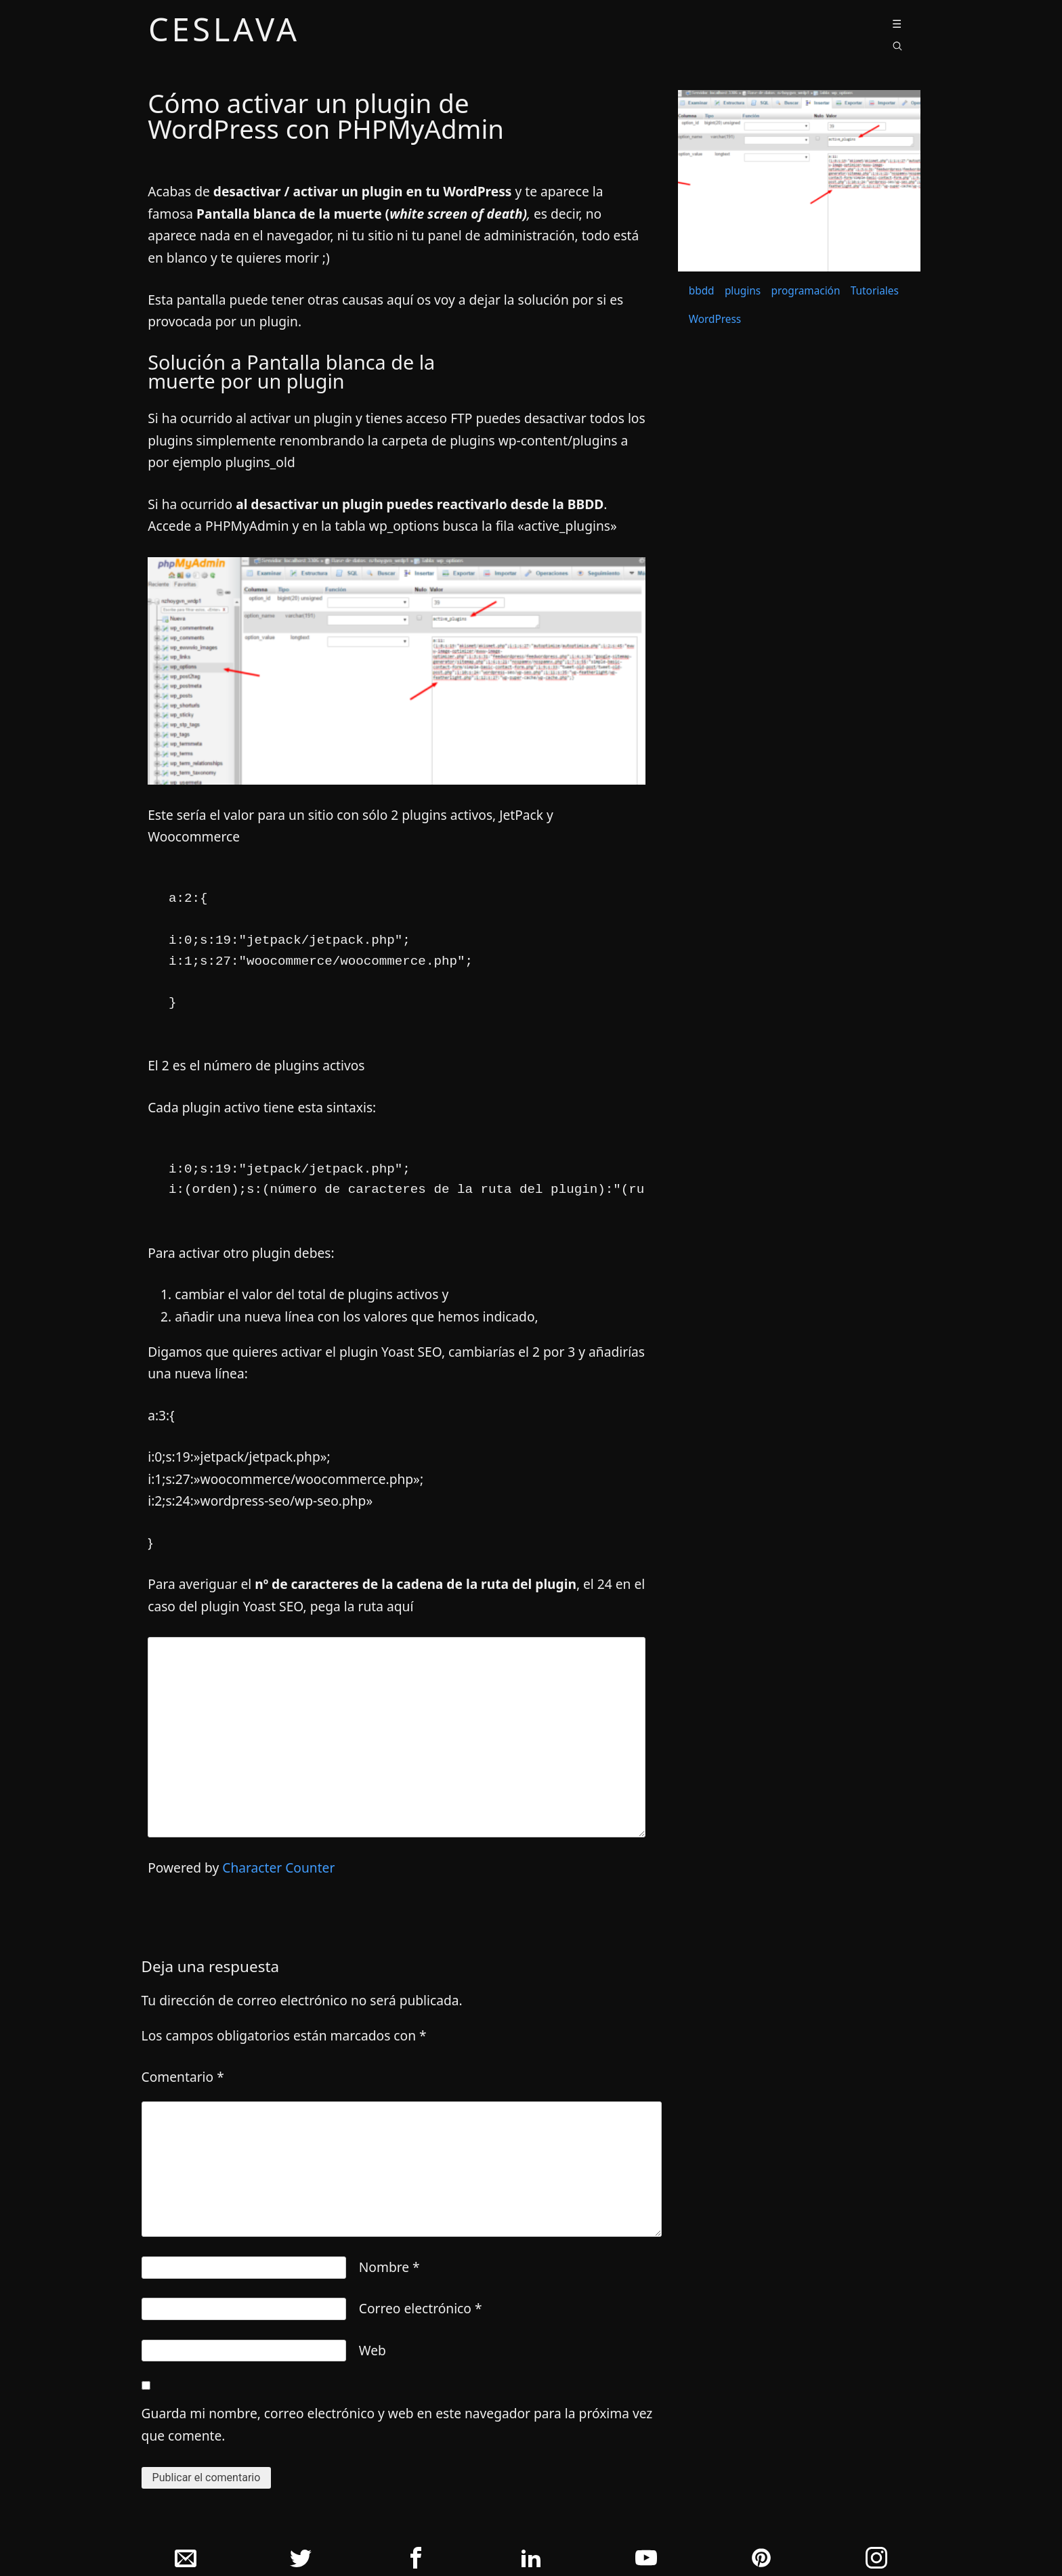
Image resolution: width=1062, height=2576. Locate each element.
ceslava (224, 31)
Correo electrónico (420, 2308)
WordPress (715, 319)
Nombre (389, 2267)
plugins (743, 291)
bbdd (702, 291)
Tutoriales (875, 291)
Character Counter (278, 1867)
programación (805, 291)
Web (372, 2350)
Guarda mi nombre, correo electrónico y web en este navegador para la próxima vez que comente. (397, 2424)
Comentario (183, 2077)
